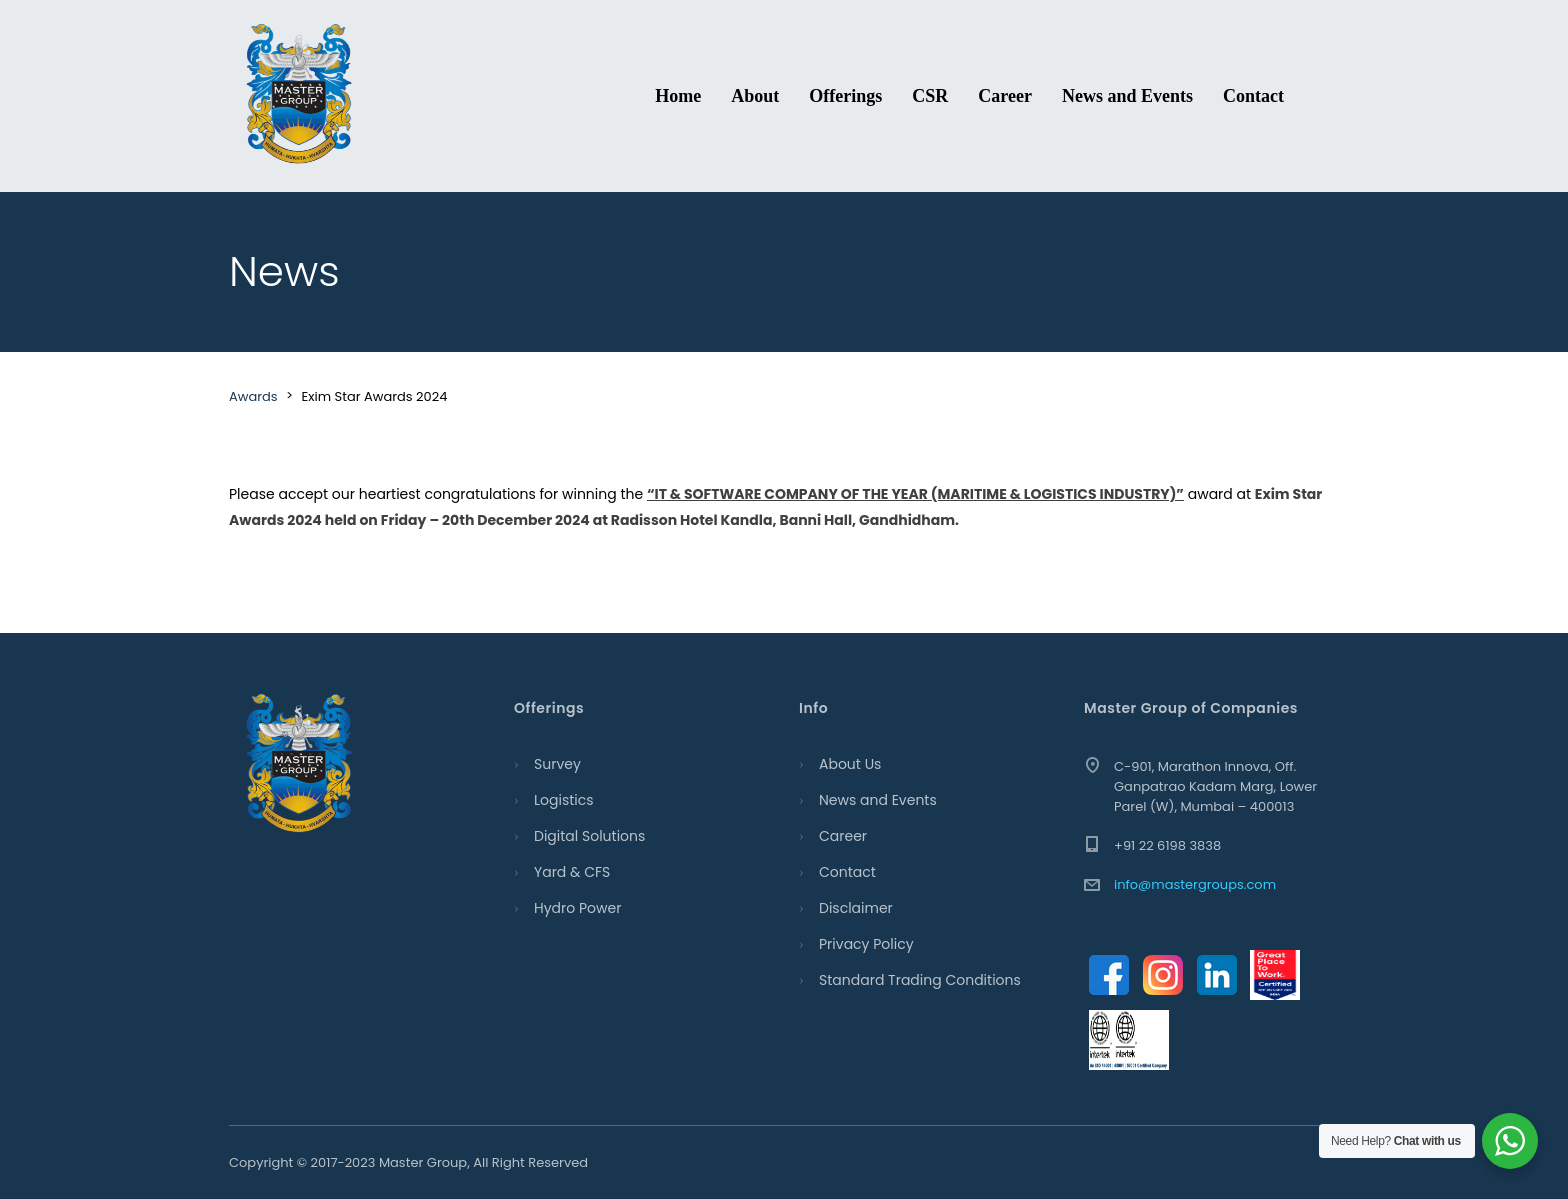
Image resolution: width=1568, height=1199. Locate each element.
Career (1005, 96)
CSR (930, 96)
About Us (850, 764)
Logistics (564, 800)
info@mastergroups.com (1195, 884)
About (755, 96)
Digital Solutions (589, 836)
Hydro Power (577, 908)
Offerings (845, 96)
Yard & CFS (572, 872)
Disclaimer (856, 908)
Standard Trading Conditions (920, 980)
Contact (1253, 96)
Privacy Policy (866, 944)
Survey (557, 764)
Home (678, 96)
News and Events (1127, 96)
